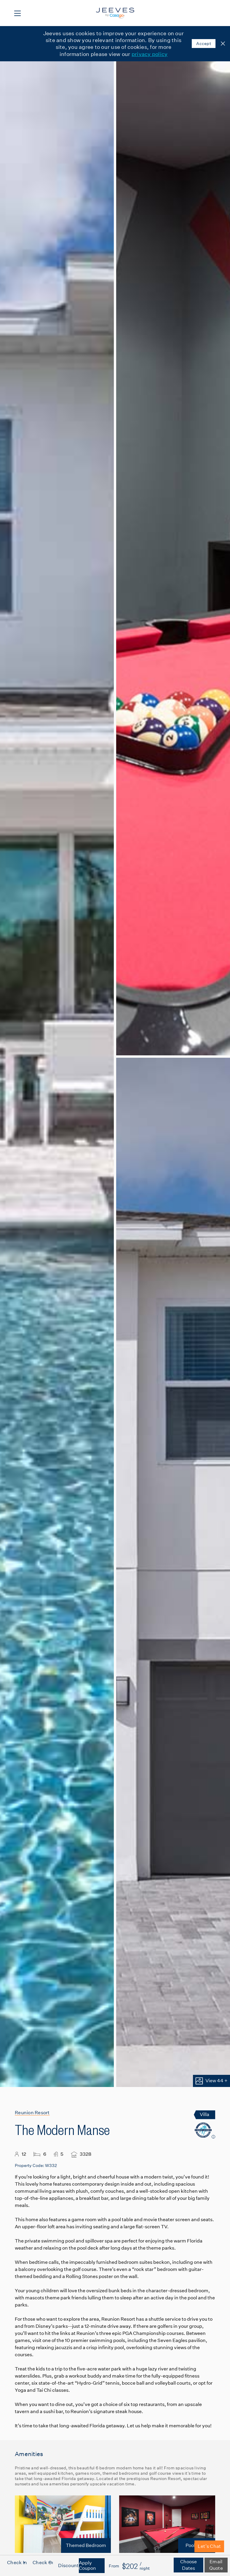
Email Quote (216, 2565)
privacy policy (150, 54)
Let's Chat (209, 2546)
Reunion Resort (32, 2112)
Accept (203, 43)
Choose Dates (188, 2565)
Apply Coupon (87, 2565)
